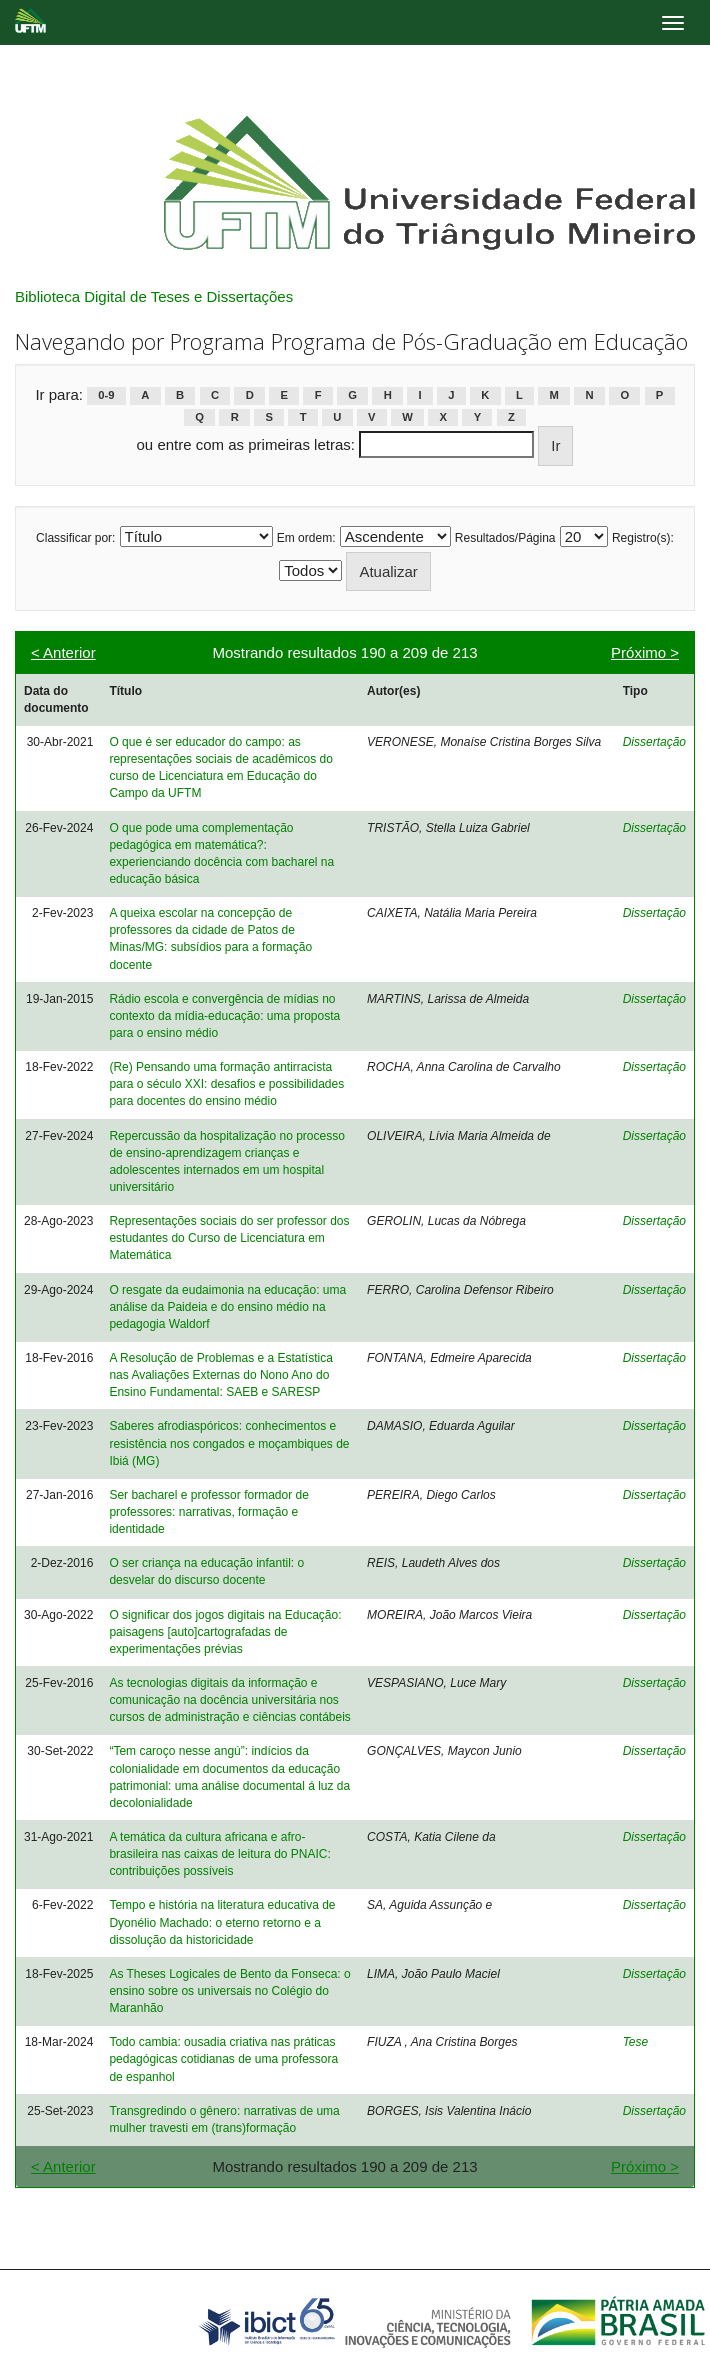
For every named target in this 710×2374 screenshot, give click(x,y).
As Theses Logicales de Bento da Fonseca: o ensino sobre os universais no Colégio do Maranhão (229, 1991)
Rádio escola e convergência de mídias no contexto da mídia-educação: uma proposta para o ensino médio (224, 1016)
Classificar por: (75, 538)
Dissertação (654, 742)
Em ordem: (306, 538)
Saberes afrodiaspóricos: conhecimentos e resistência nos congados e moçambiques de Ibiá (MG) (229, 1443)
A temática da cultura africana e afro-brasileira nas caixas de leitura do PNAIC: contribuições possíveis (219, 1854)
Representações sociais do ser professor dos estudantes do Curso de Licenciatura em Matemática (229, 1238)
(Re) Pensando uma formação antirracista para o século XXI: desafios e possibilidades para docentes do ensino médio (226, 1084)
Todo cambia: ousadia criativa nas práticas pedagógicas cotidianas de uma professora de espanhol (223, 2059)
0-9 (106, 396)
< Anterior (63, 652)
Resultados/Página (505, 538)
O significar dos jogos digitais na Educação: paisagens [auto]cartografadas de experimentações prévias (225, 1632)
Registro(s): (643, 538)
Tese (636, 2042)
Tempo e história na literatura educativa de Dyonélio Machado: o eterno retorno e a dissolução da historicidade (222, 1922)
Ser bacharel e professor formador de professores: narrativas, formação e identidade (208, 1512)
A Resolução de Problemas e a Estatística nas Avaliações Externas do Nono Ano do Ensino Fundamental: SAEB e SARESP (220, 1375)
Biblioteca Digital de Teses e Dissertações (154, 296)
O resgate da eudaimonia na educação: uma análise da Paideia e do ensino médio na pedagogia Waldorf (227, 1307)
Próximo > (645, 652)
